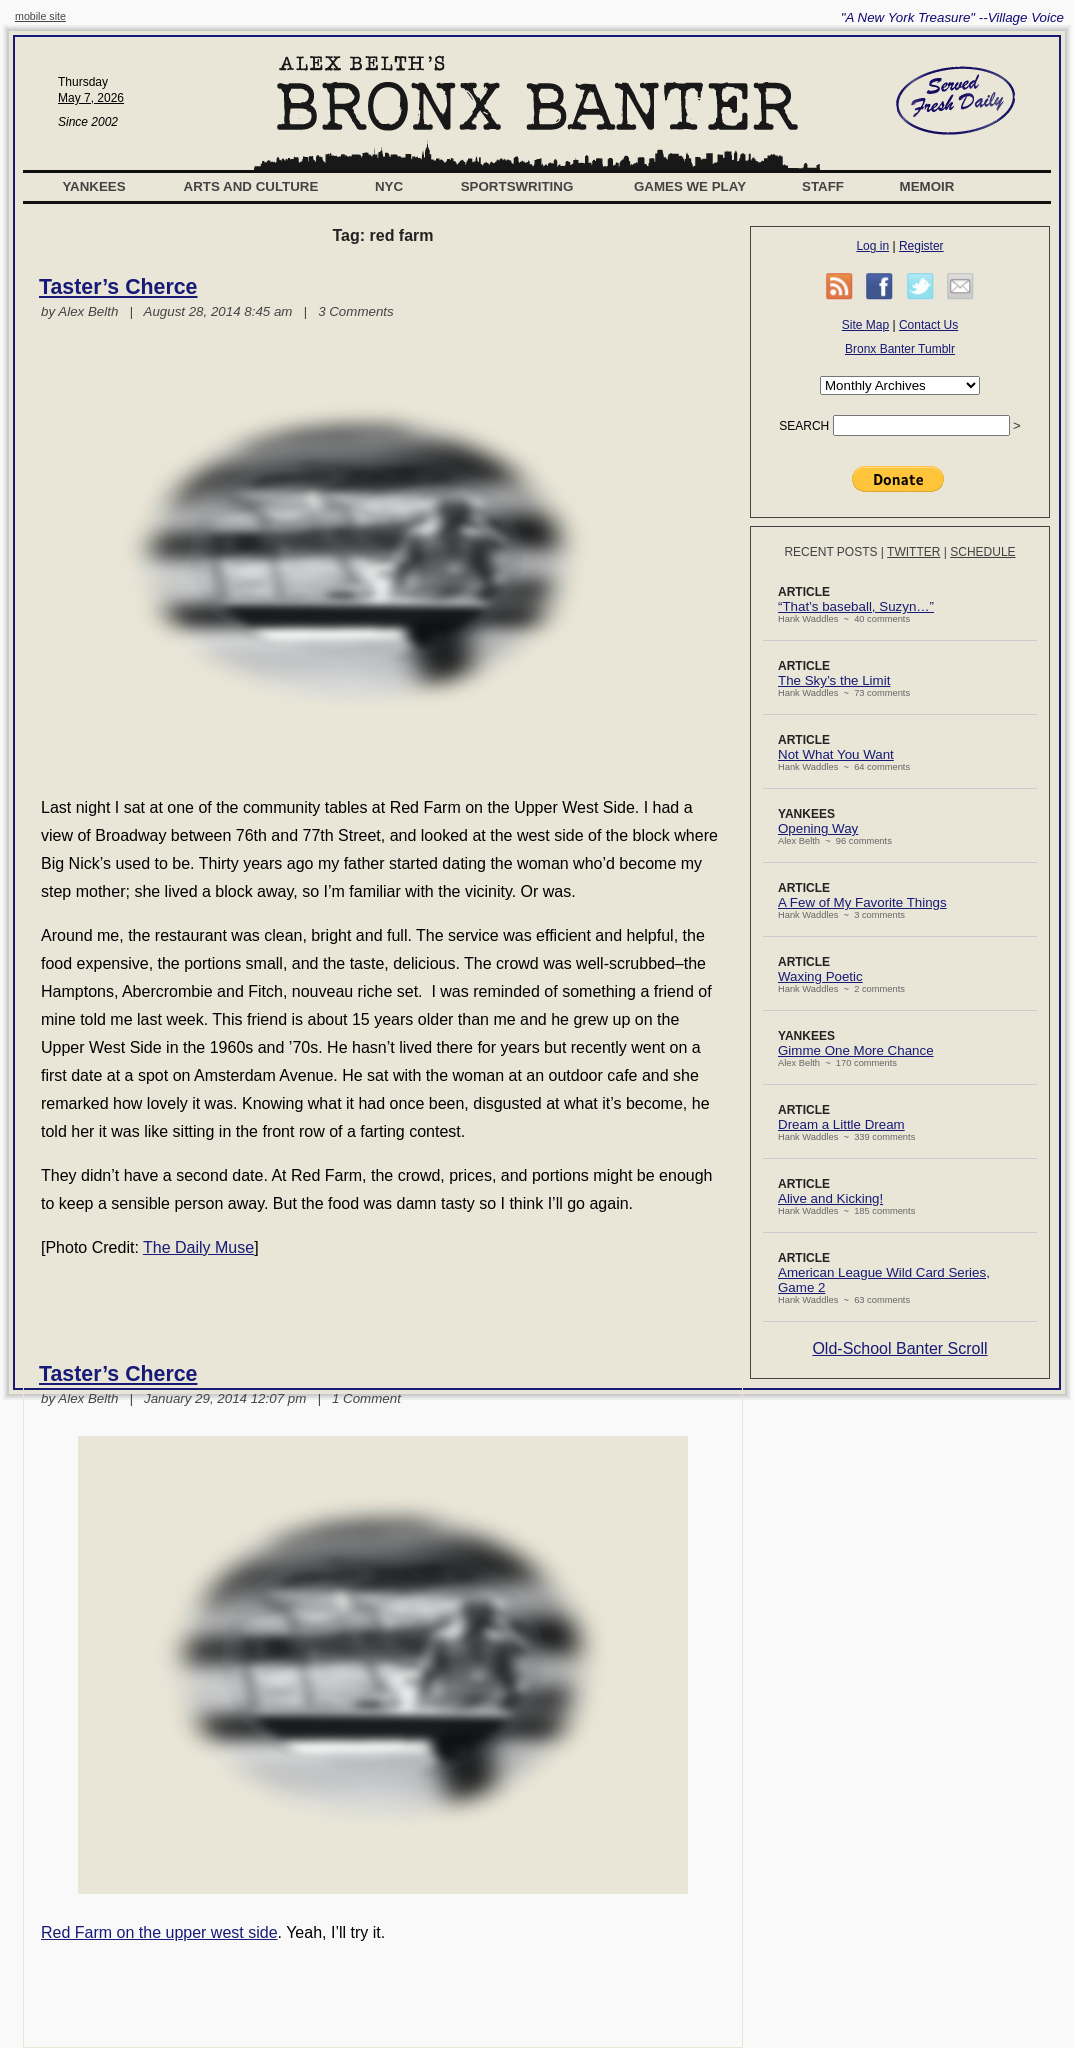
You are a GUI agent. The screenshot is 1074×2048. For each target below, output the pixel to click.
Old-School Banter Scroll (899, 1348)
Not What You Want (836, 754)
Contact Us (928, 325)
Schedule (982, 552)
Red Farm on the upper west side (159, 1932)
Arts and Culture (251, 186)
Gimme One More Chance (856, 1050)
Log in (872, 246)
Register (921, 246)
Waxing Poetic (820, 976)
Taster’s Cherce (118, 287)
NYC (389, 186)
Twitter (913, 552)
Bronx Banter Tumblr (900, 349)
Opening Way (818, 828)
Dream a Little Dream (841, 1124)
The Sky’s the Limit (834, 680)
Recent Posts (830, 552)
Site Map (865, 325)
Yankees (93, 186)
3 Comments (356, 311)
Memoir (927, 186)
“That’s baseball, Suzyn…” (856, 606)
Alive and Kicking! (830, 1198)
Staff (823, 186)
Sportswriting (517, 186)
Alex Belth (88, 311)
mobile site (40, 16)
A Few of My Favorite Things (862, 902)
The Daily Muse (198, 1247)
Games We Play (690, 186)
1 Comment (366, 1398)
